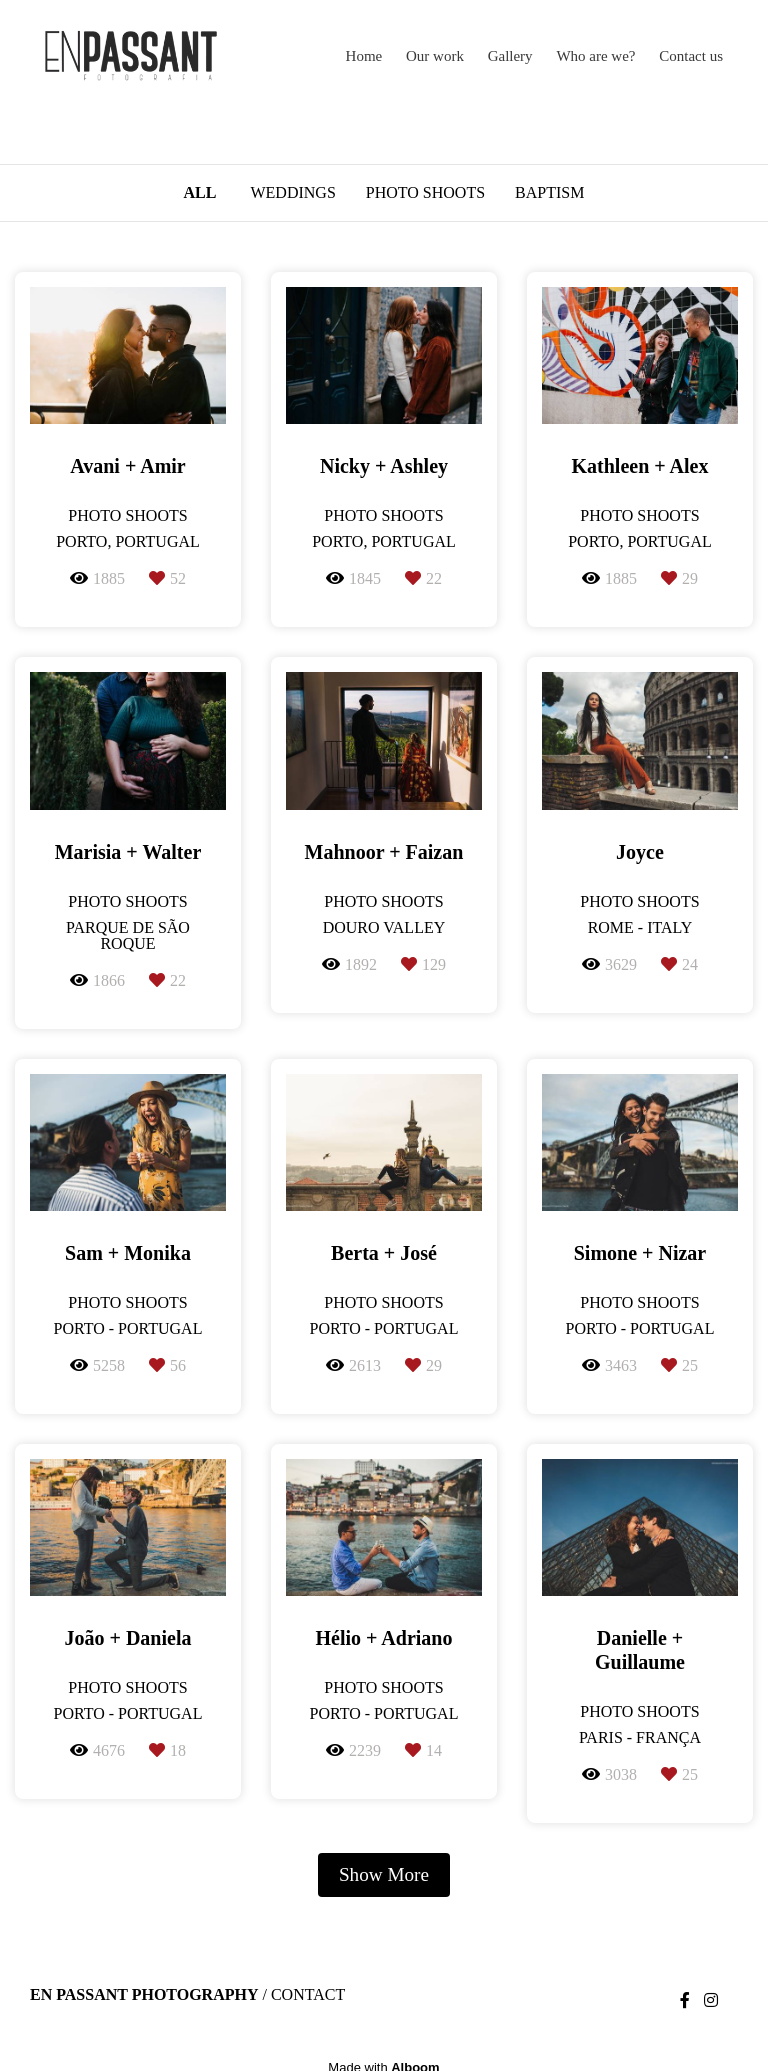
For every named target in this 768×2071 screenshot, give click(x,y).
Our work (435, 56)
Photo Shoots (425, 193)
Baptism (549, 193)
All (200, 193)
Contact (308, 1995)
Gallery (510, 56)
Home (364, 56)
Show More (384, 1874)
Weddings (292, 193)
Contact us (691, 56)
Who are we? (595, 56)
